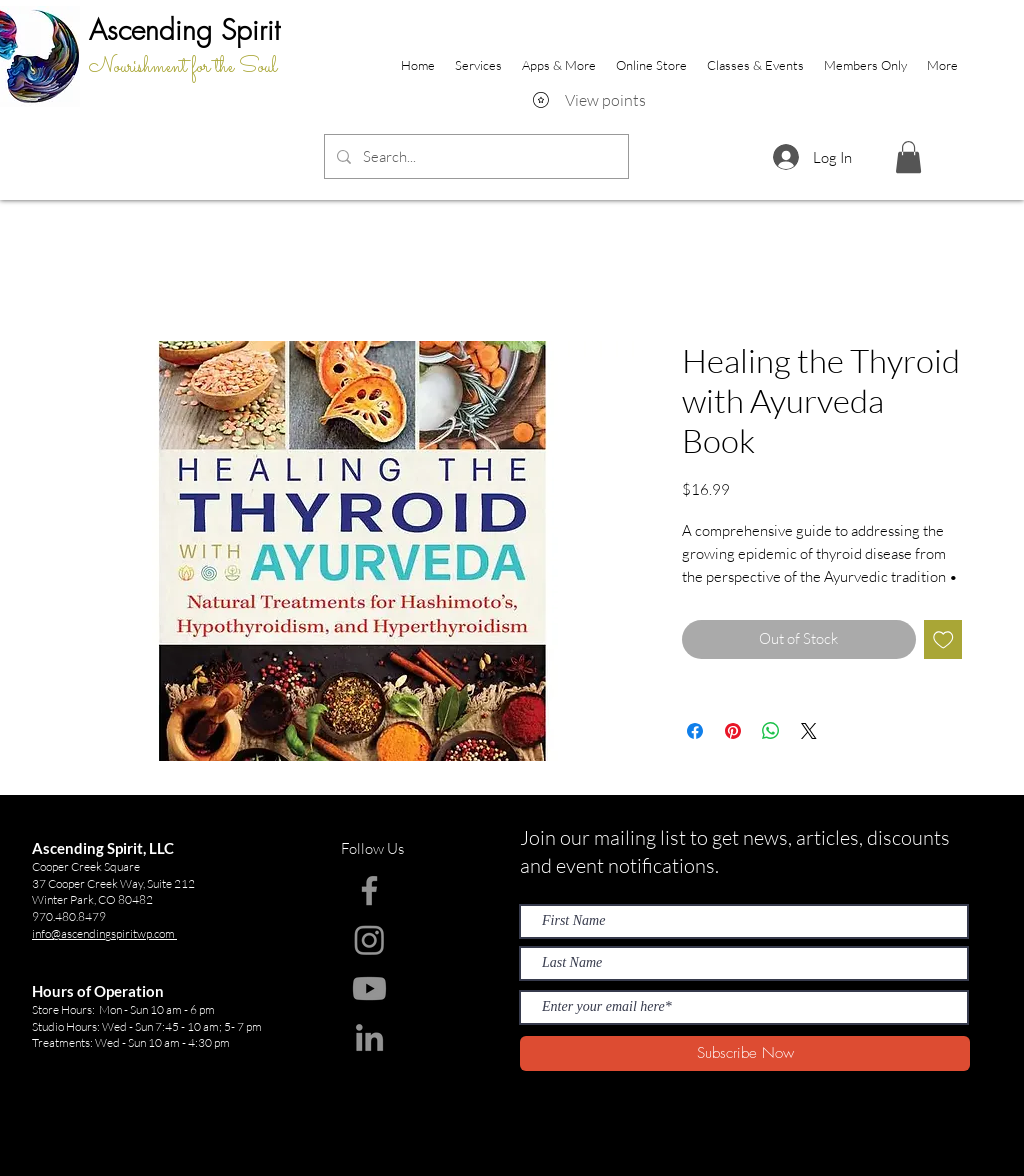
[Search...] (474, 156)
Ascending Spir (178, 29)
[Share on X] (809, 731)
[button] (908, 157)
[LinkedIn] (369, 1037)
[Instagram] (369, 939)
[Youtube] (369, 988)
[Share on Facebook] (695, 731)
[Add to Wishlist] (943, 639)
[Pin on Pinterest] (733, 731)
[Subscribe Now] (745, 1053)
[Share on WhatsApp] (771, 731)
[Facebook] (369, 890)
